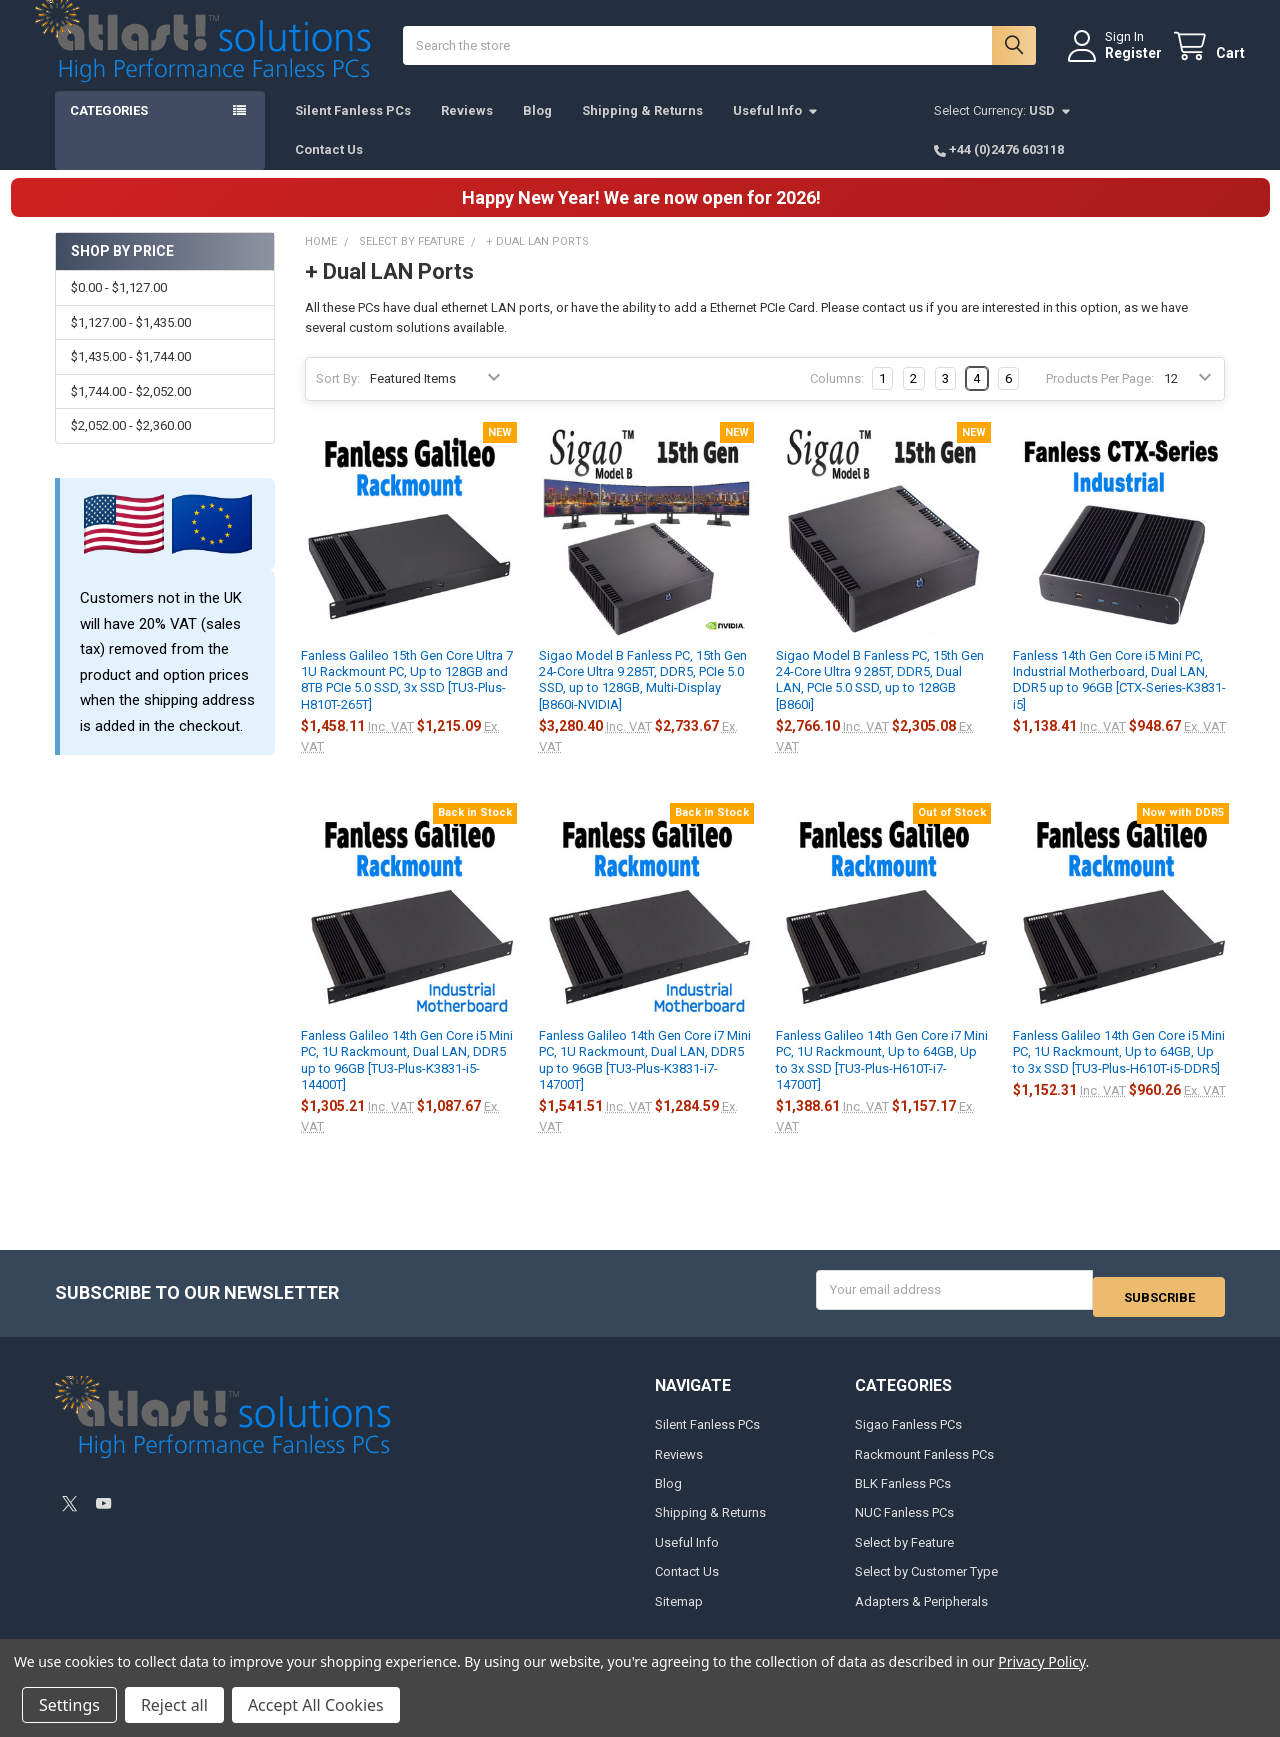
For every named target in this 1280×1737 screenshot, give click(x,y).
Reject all (174, 1705)
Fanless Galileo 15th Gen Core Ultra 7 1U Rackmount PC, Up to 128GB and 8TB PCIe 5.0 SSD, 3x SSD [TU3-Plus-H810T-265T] (407, 700)
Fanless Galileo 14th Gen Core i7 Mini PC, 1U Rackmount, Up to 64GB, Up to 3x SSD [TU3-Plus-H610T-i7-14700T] (882, 1080)
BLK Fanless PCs (903, 1496)
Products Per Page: (1100, 398)
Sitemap (679, 1613)
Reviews (467, 130)
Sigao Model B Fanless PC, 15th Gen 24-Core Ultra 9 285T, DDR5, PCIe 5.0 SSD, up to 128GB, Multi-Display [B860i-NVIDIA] (643, 700)
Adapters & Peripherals (921, 1613)
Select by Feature (904, 1555)
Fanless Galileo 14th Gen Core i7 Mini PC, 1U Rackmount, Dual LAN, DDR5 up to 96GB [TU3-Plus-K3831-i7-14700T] (645, 1080)
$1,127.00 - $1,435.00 (131, 342)
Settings (69, 1705)
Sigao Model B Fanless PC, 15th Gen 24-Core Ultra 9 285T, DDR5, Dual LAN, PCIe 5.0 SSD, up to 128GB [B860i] (880, 700)
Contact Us (329, 169)
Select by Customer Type (926, 1584)
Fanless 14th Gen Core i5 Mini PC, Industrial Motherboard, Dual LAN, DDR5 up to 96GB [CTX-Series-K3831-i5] (1119, 700)
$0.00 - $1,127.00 (119, 307)
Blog (537, 130)
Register (1113, 63)
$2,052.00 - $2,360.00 (131, 445)
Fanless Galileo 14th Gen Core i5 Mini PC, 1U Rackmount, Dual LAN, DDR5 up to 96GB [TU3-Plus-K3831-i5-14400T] (407, 1080)
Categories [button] (109, 130)
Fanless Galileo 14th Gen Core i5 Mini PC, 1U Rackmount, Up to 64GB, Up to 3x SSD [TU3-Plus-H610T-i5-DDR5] (1119, 1072)
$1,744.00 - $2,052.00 (131, 411)
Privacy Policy (1041, 1661)
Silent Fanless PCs (353, 130)
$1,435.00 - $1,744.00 (131, 376)
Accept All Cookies (316, 1705)
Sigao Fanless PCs (908, 1437)
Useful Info (776, 130)
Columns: (837, 398)
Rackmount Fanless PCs (924, 1466)
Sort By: (338, 398)
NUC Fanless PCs (904, 1525)
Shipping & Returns (642, 130)
